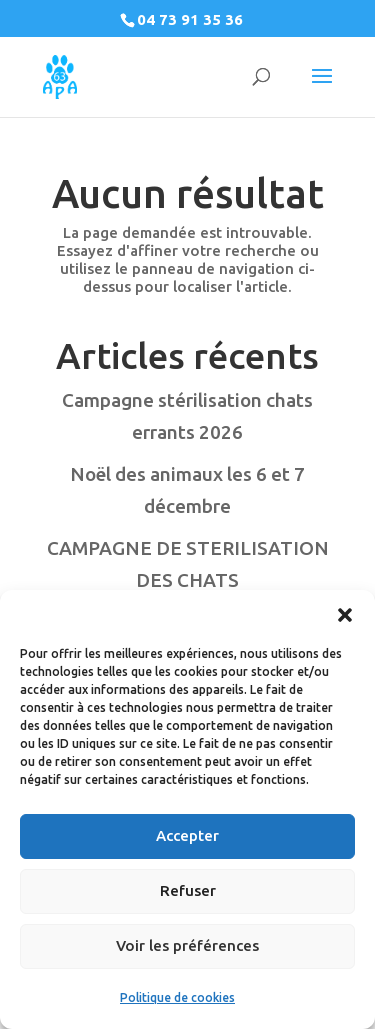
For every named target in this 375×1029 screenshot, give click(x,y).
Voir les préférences (187, 945)
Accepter (187, 835)
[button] (345, 615)
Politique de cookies (177, 997)
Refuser (188, 890)
